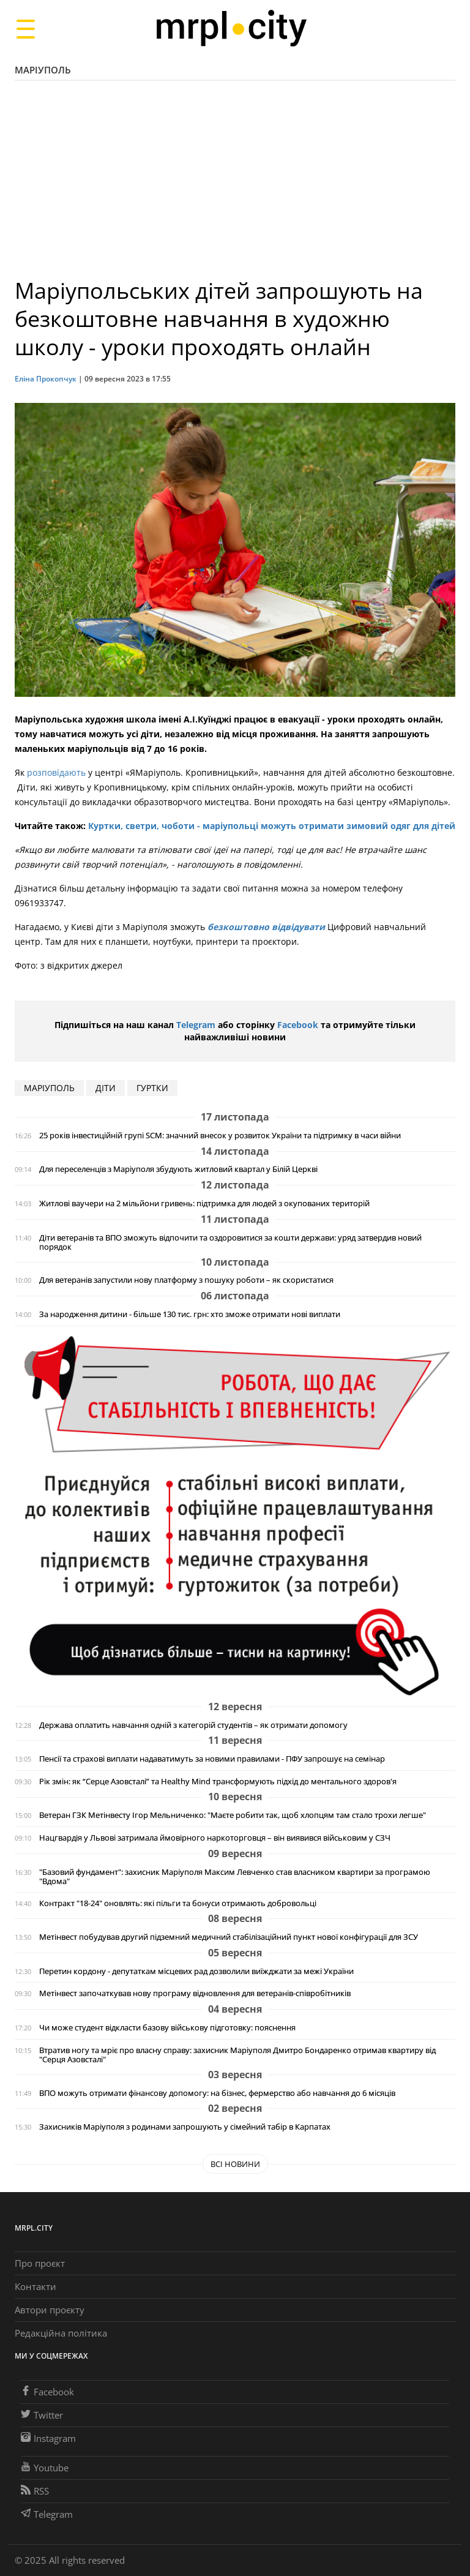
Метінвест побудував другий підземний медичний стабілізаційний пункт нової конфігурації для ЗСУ (228, 1937)
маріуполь (49, 1088)
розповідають (55, 772)
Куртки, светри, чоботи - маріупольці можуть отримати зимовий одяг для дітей (270, 826)
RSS (35, 2491)
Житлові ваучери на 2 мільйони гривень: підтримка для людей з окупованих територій (204, 1203)
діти (105, 1088)
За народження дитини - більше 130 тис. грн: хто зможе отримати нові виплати (189, 1314)
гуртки (152, 1088)
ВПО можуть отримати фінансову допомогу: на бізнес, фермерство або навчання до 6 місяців (217, 2093)
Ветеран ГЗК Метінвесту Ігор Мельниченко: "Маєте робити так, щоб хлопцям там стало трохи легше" (232, 1815)
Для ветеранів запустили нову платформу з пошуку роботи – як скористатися (186, 1280)
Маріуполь (43, 70)
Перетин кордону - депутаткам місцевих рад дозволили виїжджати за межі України (196, 1971)
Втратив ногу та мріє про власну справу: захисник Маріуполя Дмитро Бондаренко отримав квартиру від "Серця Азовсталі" (237, 2055)
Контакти (35, 2286)
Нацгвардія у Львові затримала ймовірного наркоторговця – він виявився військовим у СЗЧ (214, 1837)
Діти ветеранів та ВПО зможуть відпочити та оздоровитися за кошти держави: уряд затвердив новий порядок (230, 1242)
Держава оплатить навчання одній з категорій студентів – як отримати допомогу (193, 1725)
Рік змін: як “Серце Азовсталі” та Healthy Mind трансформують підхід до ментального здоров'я (218, 1781)
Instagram (48, 2438)
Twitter (42, 2415)
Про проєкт (40, 2263)
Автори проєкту (49, 2310)
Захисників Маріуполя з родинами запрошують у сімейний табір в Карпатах (184, 2126)
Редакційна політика (61, 2333)
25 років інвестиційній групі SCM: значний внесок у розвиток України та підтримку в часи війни (220, 1135)
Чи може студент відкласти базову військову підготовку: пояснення (167, 2027)
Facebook (297, 1025)
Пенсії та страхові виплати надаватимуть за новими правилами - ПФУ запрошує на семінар (212, 1758)
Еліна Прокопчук (45, 379)
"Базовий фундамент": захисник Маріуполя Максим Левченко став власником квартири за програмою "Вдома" (234, 1877)
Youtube (45, 2467)
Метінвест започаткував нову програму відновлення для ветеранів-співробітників (195, 1993)
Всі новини (235, 2163)
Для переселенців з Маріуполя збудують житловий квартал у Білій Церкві (178, 1169)
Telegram (195, 1025)
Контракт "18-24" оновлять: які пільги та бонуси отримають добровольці (177, 1903)
